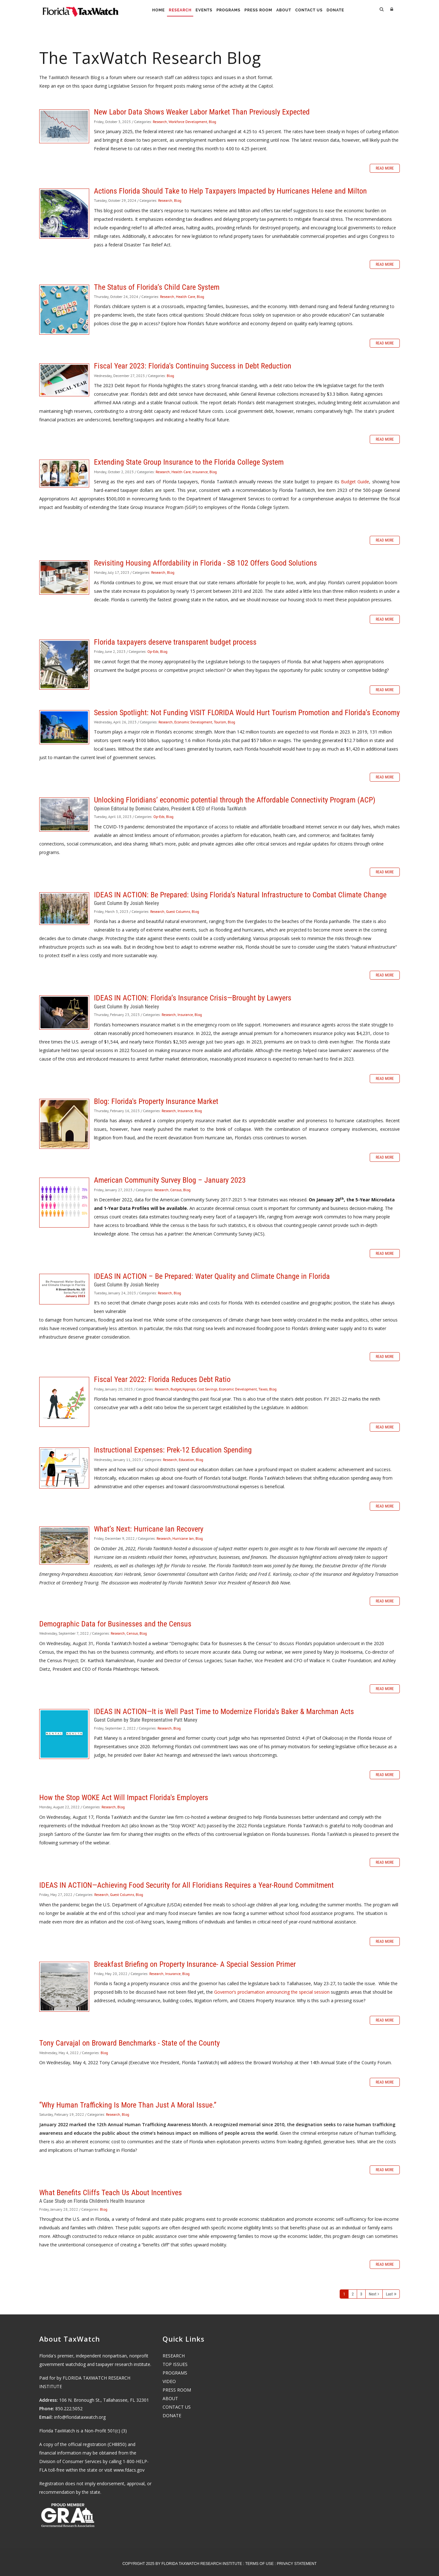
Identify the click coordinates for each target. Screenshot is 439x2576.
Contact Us (318, 10)
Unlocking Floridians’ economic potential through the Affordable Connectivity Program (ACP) (64, 814)
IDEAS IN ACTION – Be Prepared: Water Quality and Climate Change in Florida (64, 1289)
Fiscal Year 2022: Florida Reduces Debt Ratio (64, 1402)
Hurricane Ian (183, 1538)
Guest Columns (178, 911)
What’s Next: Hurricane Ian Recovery (64, 1545)
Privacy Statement (297, 2563)
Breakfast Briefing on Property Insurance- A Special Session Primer (64, 1986)
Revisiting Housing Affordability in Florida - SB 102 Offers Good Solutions (64, 577)
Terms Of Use (259, 2563)
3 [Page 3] (361, 2294)
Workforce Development (188, 121)
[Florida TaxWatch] (79, 9)
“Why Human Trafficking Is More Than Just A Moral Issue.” (127, 2105)
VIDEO (169, 2381)
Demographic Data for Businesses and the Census (115, 1623)
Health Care (185, 296)
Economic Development (193, 722)
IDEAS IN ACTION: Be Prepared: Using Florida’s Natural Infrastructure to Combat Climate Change (64, 909)
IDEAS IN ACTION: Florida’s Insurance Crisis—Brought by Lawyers (64, 1012)
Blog (212, 121)
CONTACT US (177, 2407)
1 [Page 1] (344, 2294)
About (289, 10)
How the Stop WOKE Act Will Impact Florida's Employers (123, 1797)
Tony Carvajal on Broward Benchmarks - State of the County (129, 2043)
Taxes (263, 1389)
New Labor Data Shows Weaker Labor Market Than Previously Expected (64, 126)
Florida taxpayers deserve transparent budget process (64, 664)
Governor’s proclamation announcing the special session (272, 1992)
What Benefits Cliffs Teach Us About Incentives (110, 2192)
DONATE (172, 2415)
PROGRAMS (175, 2373)
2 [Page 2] (353, 2294)
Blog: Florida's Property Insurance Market (64, 1124)
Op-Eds (152, 651)
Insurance (200, 471)
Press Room (259, 10)
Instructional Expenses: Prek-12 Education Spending (64, 1468)
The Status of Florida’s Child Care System (64, 309)
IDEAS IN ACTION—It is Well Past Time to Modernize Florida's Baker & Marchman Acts (64, 1734)
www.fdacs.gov (129, 2470)
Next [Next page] (372, 2294)
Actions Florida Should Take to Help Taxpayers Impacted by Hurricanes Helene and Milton (64, 213)
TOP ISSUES (175, 2364)
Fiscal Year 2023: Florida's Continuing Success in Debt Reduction (64, 380)
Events (197, 10)
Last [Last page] (389, 2294)
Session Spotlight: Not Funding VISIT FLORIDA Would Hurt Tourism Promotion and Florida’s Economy (64, 727)
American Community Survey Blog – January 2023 (64, 1202)
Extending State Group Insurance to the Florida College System (64, 473)
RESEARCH (174, 2356)
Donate (350, 10)
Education (186, 1459)
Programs (226, 10)
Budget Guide (355, 482)
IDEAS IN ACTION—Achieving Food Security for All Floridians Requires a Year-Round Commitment (186, 1885)
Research (168, 10)
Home (143, 10)
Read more (385, 168)
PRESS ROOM (177, 2390)
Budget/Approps (182, 1389)
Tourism (220, 722)
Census (176, 1189)
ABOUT (170, 2398)
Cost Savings (207, 1389)
